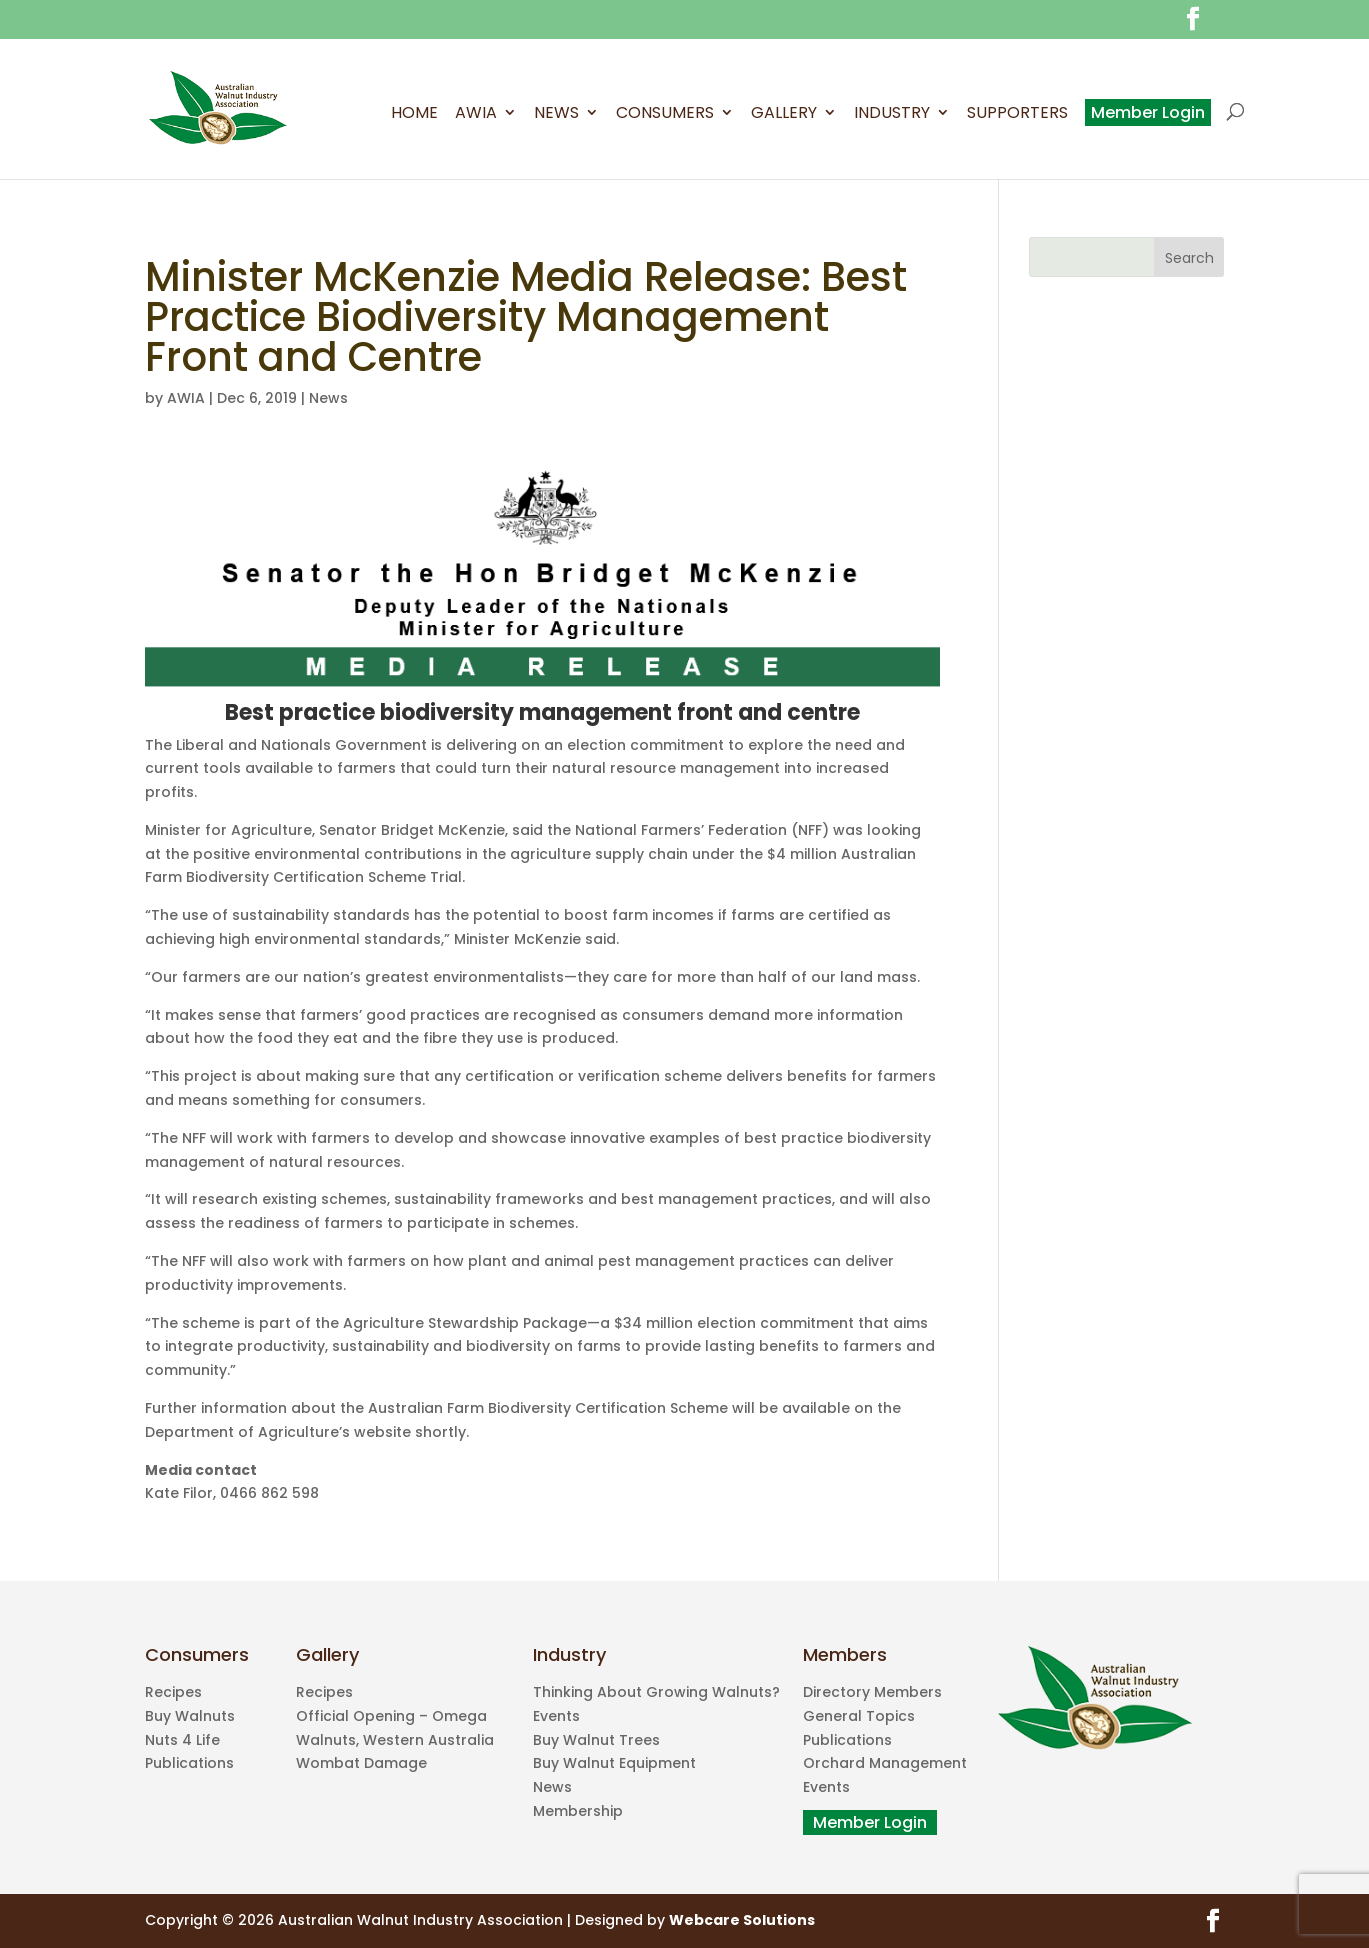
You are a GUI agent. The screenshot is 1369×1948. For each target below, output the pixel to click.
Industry (892, 115)
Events (556, 1716)
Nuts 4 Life (182, 1740)
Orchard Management (885, 1763)
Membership (578, 1811)
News (556, 115)
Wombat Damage (361, 1763)
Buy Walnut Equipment (614, 1763)
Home (414, 115)
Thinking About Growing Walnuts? (656, 1692)
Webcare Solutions (742, 1920)
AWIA (476, 115)
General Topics (859, 1716)
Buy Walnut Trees (596, 1740)
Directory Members (872, 1692)
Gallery (784, 115)
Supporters (1017, 115)
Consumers (665, 115)
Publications (189, 1763)
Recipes (173, 1692)
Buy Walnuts (190, 1716)
